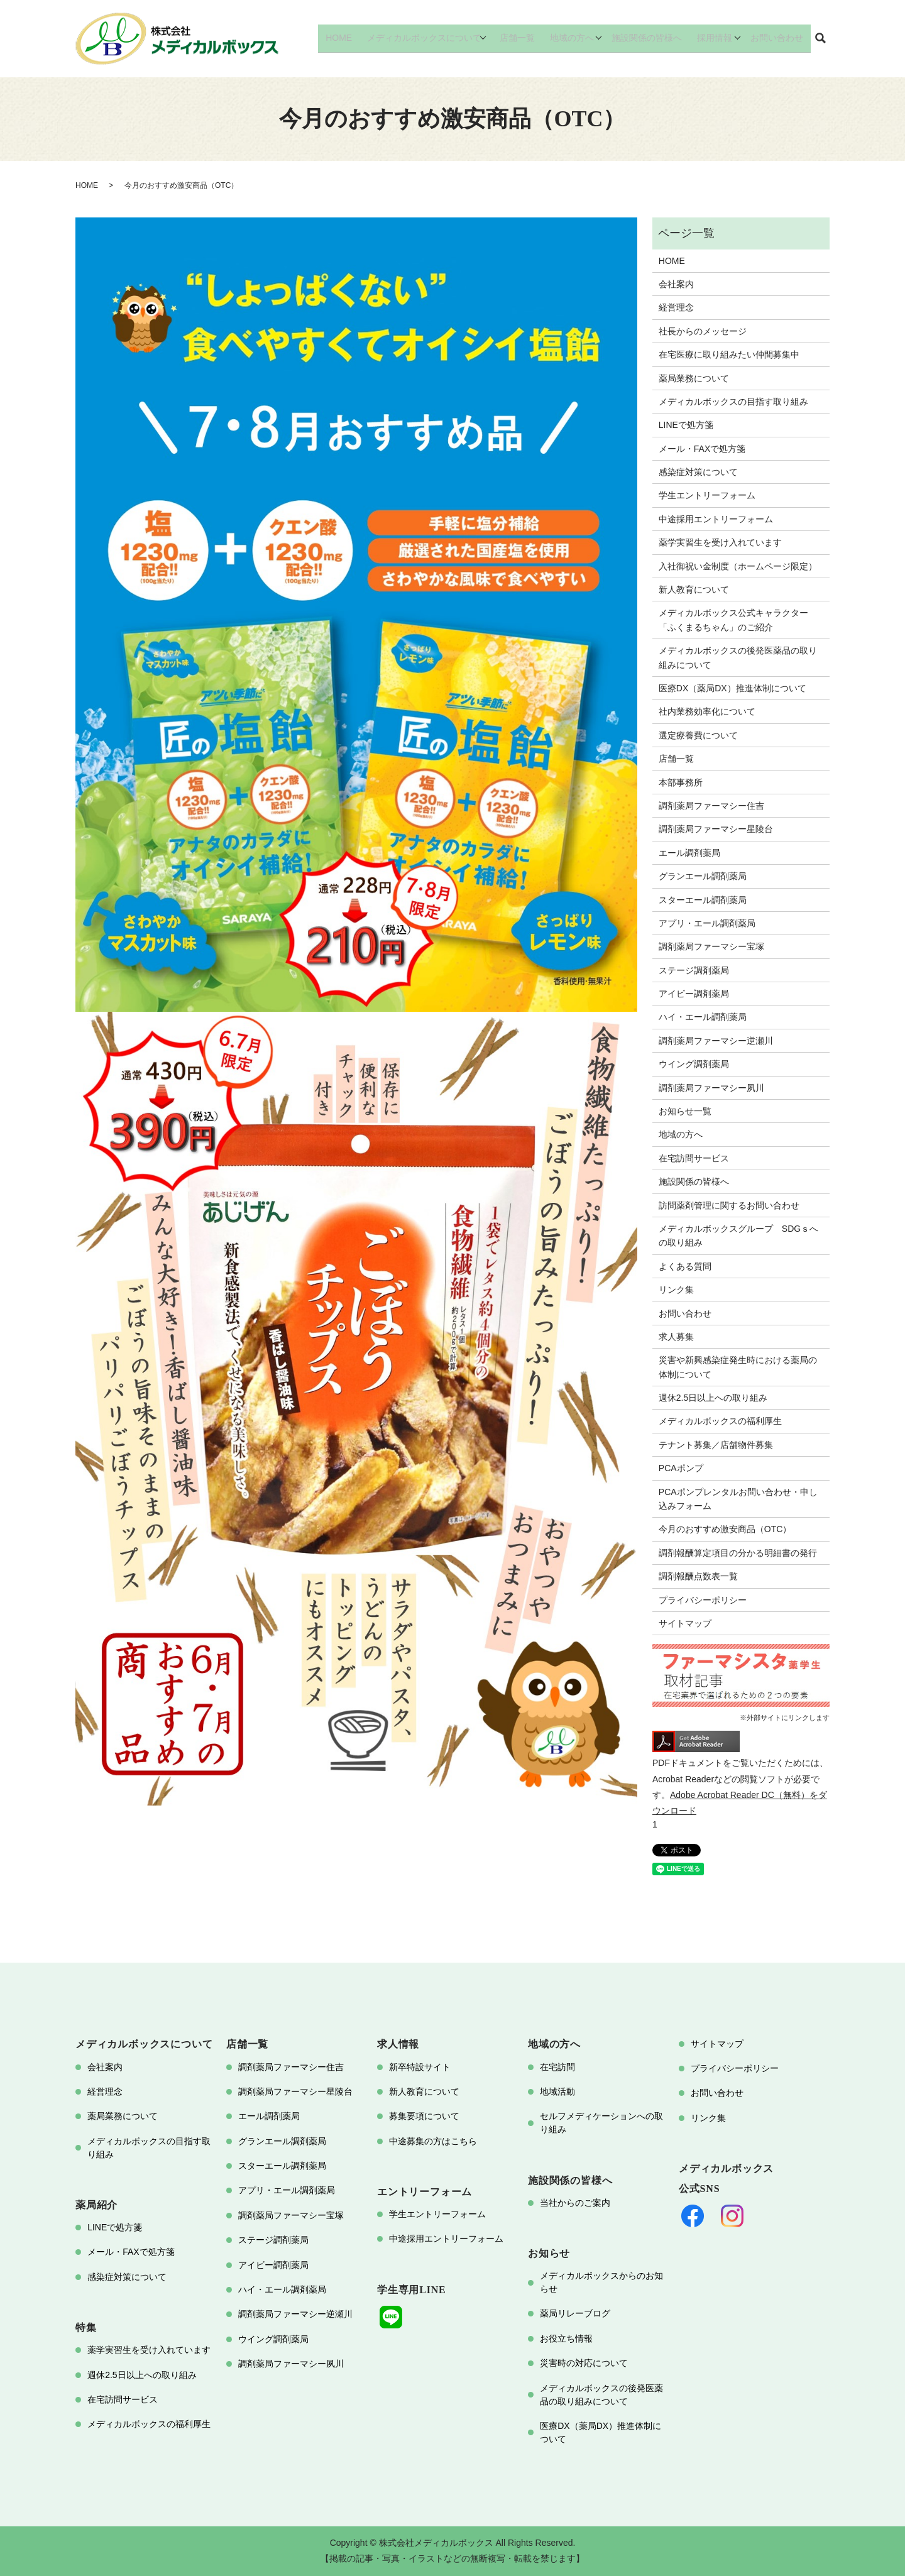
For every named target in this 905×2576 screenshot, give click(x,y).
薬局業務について (694, 378)
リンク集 (676, 1290)
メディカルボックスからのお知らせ (601, 2282)
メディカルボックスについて (434, 38)
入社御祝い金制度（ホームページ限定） (738, 566)
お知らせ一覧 (685, 1111)
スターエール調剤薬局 (703, 900)
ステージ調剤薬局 (694, 970)
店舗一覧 (527, 38)
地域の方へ (578, 38)
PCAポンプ (681, 1468)
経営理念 (676, 307)
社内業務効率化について (707, 711)
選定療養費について (698, 735)
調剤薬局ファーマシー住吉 (711, 806)
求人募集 (676, 1337)
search (820, 39)
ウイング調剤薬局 (694, 1064)
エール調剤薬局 (689, 853)
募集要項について (424, 2116)
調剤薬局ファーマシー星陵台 (716, 829)
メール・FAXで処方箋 (702, 449)
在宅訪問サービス (694, 1158)
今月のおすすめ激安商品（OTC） (725, 1529)
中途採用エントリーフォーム (716, 519)
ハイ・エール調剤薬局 (703, 1017)
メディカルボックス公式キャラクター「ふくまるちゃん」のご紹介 (733, 620)
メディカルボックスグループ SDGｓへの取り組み (738, 1235)
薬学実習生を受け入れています (720, 542)
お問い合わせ (779, 38)
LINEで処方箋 (686, 425)
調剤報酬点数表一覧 (698, 1576)
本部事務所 (681, 782)
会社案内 (676, 284)
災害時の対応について (584, 2363)
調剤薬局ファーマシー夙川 (711, 1088)
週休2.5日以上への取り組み (713, 1398)
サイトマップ (685, 1623)
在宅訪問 (557, 2067)
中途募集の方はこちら (433, 2141)
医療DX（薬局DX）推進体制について (732, 688)
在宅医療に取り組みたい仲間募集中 (729, 354)
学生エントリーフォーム (707, 495)
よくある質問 (685, 1266)
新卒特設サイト (420, 2067)
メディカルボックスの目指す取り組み (733, 402)
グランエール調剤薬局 (703, 876)
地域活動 (557, 2091)
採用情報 (716, 38)
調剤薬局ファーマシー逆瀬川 (716, 1041)
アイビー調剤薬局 (694, 994)
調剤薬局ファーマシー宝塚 (711, 946)
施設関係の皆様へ (653, 38)
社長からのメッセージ (703, 331)
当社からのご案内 (575, 2203)
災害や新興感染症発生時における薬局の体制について (738, 1367)
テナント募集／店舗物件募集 (716, 1445)
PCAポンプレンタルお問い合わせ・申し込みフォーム (738, 1499)
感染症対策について (698, 472)
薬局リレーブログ (575, 2313)
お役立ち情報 (566, 2338)
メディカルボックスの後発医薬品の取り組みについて (738, 657)
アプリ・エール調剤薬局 (707, 923)
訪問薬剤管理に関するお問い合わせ (729, 1205)
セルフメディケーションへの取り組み (601, 2122)
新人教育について (694, 589)
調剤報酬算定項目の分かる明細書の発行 (738, 1553)
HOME (353, 38)
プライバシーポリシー (703, 1600)
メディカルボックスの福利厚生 (720, 1421)
